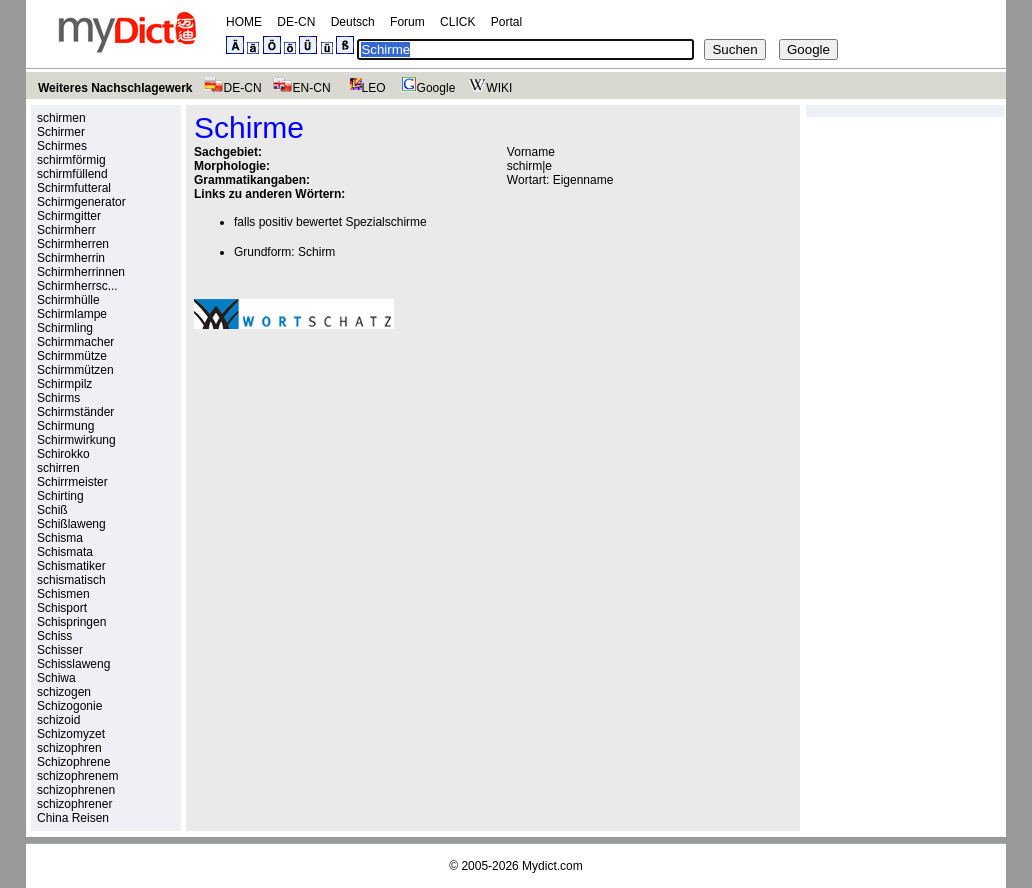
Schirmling (65, 328)
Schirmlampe (72, 314)
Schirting (60, 496)
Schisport (62, 608)
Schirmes (62, 146)
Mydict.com (552, 866)
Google (426, 88)
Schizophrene (73, 762)
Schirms (58, 398)
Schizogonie (69, 706)
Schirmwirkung (76, 440)
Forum (407, 22)
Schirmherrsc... (77, 286)
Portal (506, 22)
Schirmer (61, 132)
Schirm (316, 252)
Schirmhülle (68, 300)
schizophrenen (76, 790)
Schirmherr (66, 230)
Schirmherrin (71, 258)
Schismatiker (71, 566)
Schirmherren (73, 244)
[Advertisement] (362, 483)
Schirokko (63, 454)
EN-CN (301, 88)
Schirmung (65, 426)
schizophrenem (77, 776)
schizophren (69, 748)
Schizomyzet (71, 734)
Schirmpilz (64, 384)
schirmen (61, 118)
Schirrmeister (72, 482)
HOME (244, 22)
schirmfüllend (72, 174)
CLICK (457, 22)
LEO (363, 88)
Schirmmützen (75, 370)
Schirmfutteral (74, 188)
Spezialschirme (385, 222)
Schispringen (71, 622)
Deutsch (353, 22)
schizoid (58, 720)
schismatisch (71, 580)
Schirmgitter (69, 216)
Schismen (63, 594)
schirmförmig (71, 160)
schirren (58, 468)
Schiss (54, 636)
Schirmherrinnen (81, 272)
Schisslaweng (73, 664)
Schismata (65, 552)
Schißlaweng (71, 524)
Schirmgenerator (81, 202)
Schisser (60, 650)
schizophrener (74, 804)
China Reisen (73, 818)
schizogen (64, 692)
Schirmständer (75, 412)
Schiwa (56, 678)
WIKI (488, 88)
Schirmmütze (72, 356)
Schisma (60, 538)
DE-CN (296, 22)
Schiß (52, 510)
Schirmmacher (75, 342)
